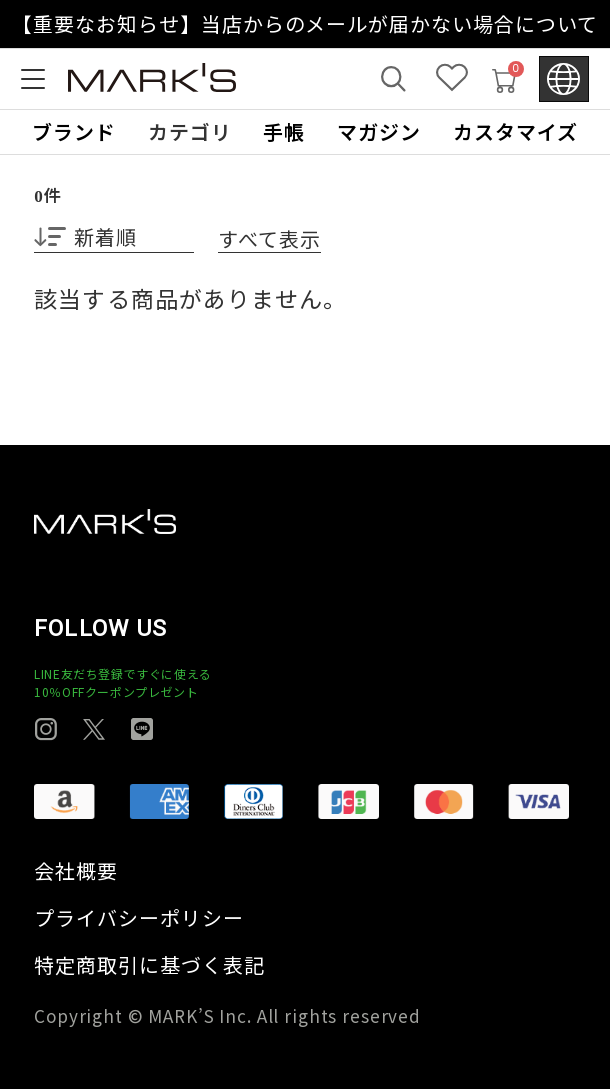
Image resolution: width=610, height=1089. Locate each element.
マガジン (379, 132)
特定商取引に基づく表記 (149, 965)
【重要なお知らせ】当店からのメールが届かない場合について (305, 23)
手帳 (284, 132)
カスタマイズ (515, 132)
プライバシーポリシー (139, 918)
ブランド (74, 132)
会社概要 (76, 871)
